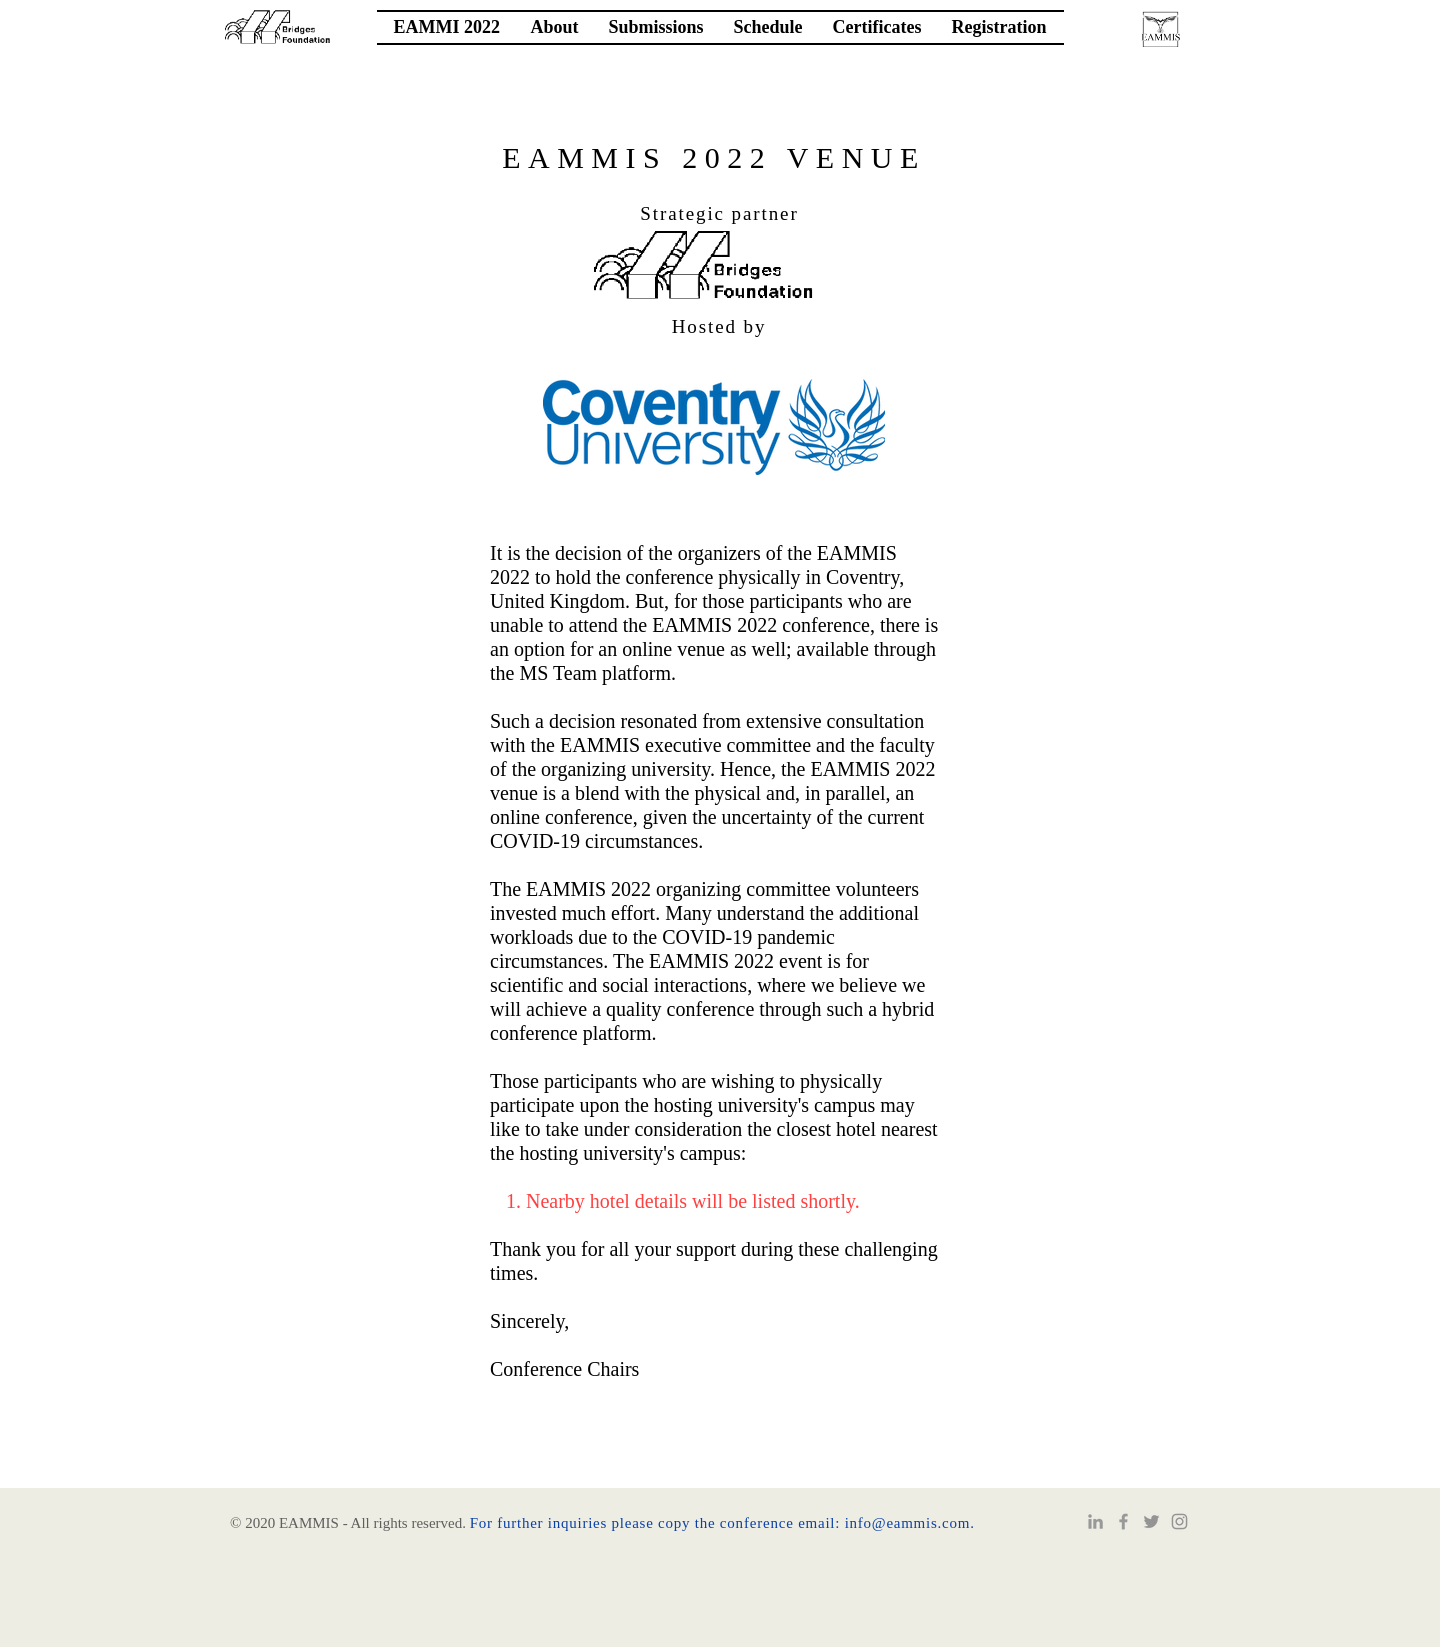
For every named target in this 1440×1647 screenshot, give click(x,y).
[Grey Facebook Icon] (1123, 1521)
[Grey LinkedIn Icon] (1095, 1521)
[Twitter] (1151, 1521)
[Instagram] (1179, 1521)
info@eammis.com (907, 1523)
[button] (555, 27)
